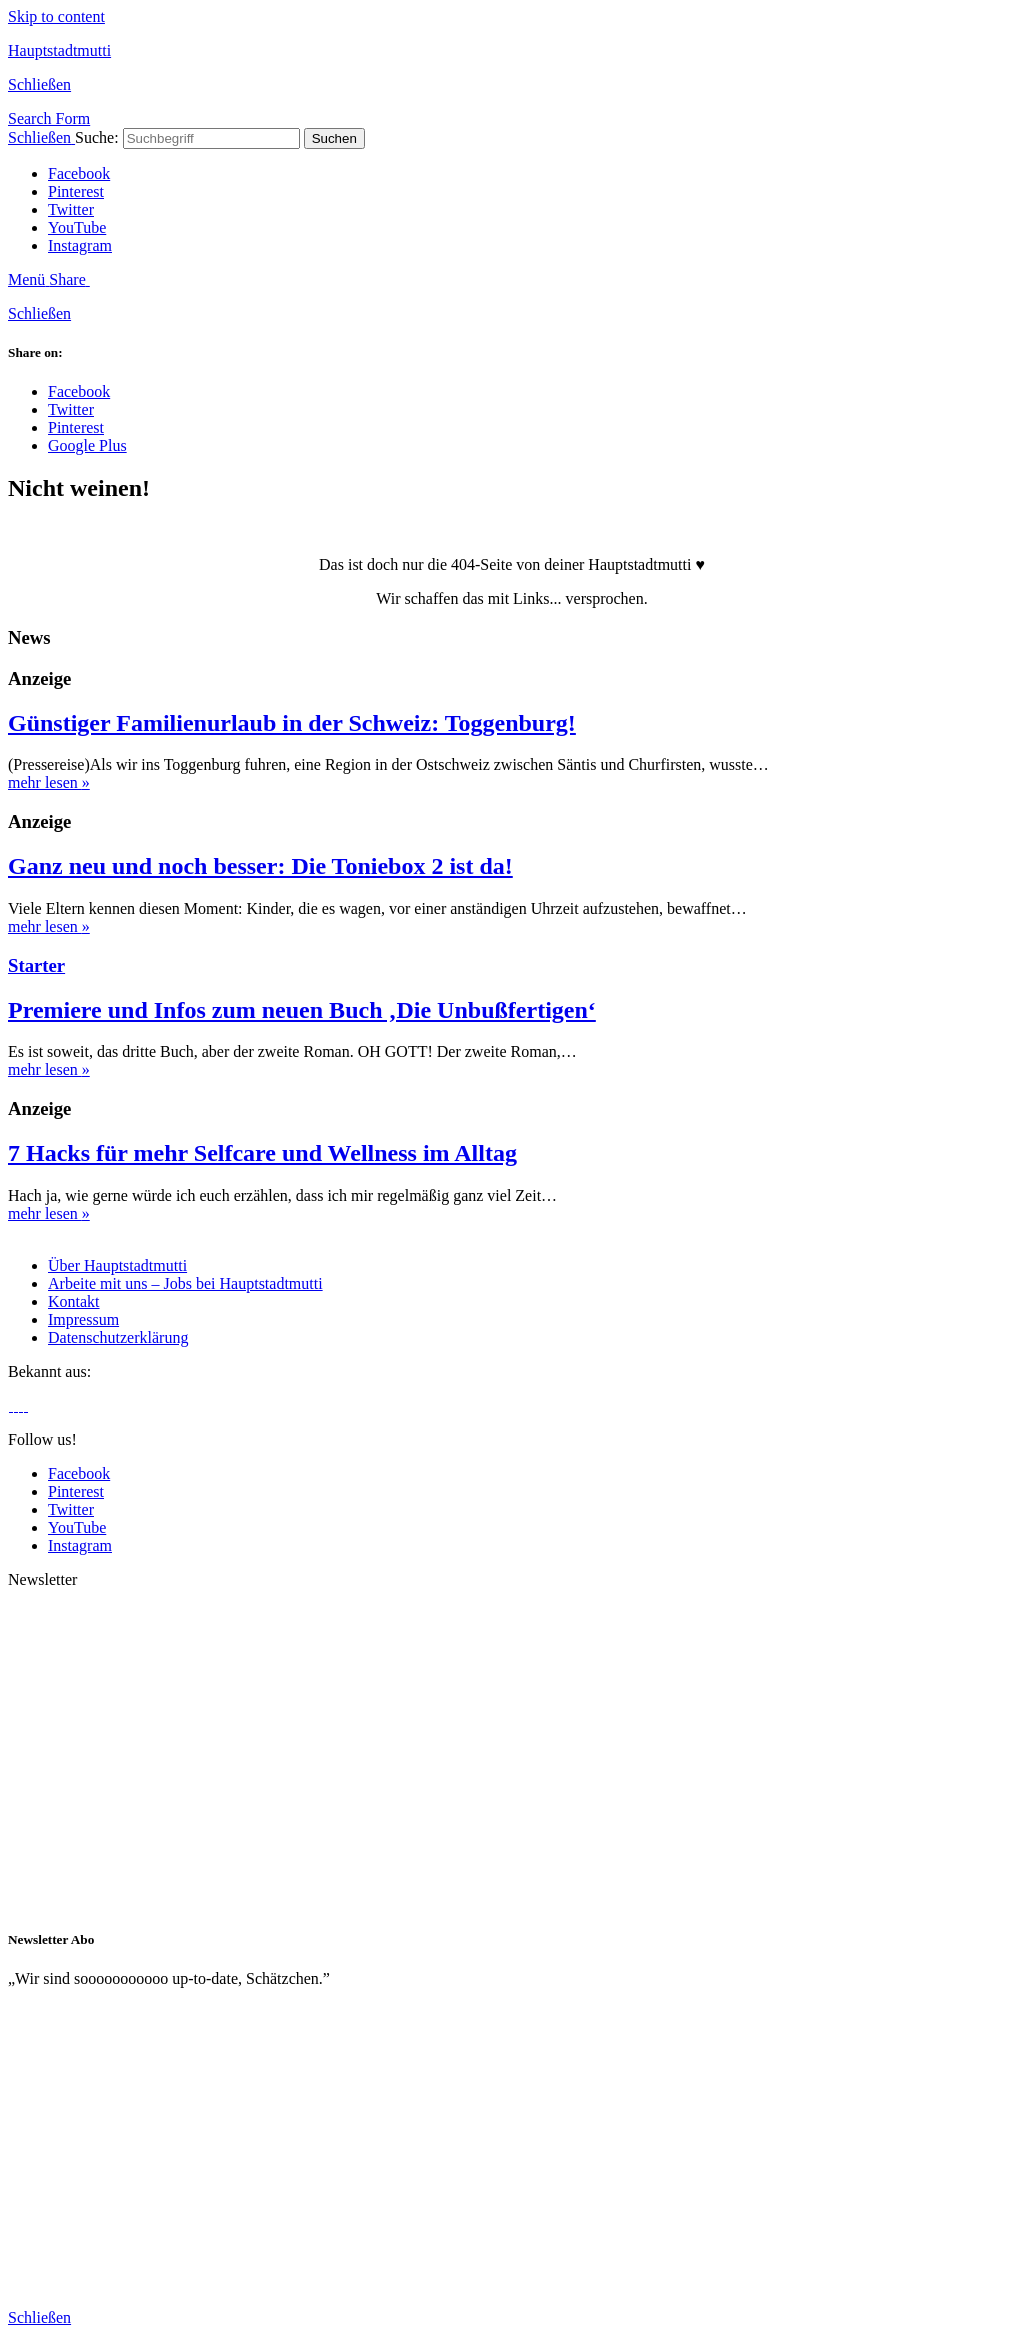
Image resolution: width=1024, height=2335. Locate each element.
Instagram (80, 245)
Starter (36, 965)
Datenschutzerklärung (118, 1337)
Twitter (71, 209)
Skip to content (56, 16)
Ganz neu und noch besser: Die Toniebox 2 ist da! (260, 866)
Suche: (97, 137)
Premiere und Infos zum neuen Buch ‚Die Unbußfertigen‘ (302, 1010)
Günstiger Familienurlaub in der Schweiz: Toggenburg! (292, 723)
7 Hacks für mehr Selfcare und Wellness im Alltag (262, 1153)
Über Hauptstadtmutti (117, 1265)
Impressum (83, 1319)
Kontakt (74, 1301)
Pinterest (76, 191)
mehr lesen (49, 782)
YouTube (77, 227)
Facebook (79, 173)
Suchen (334, 138)
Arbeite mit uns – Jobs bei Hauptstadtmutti (185, 1283)
